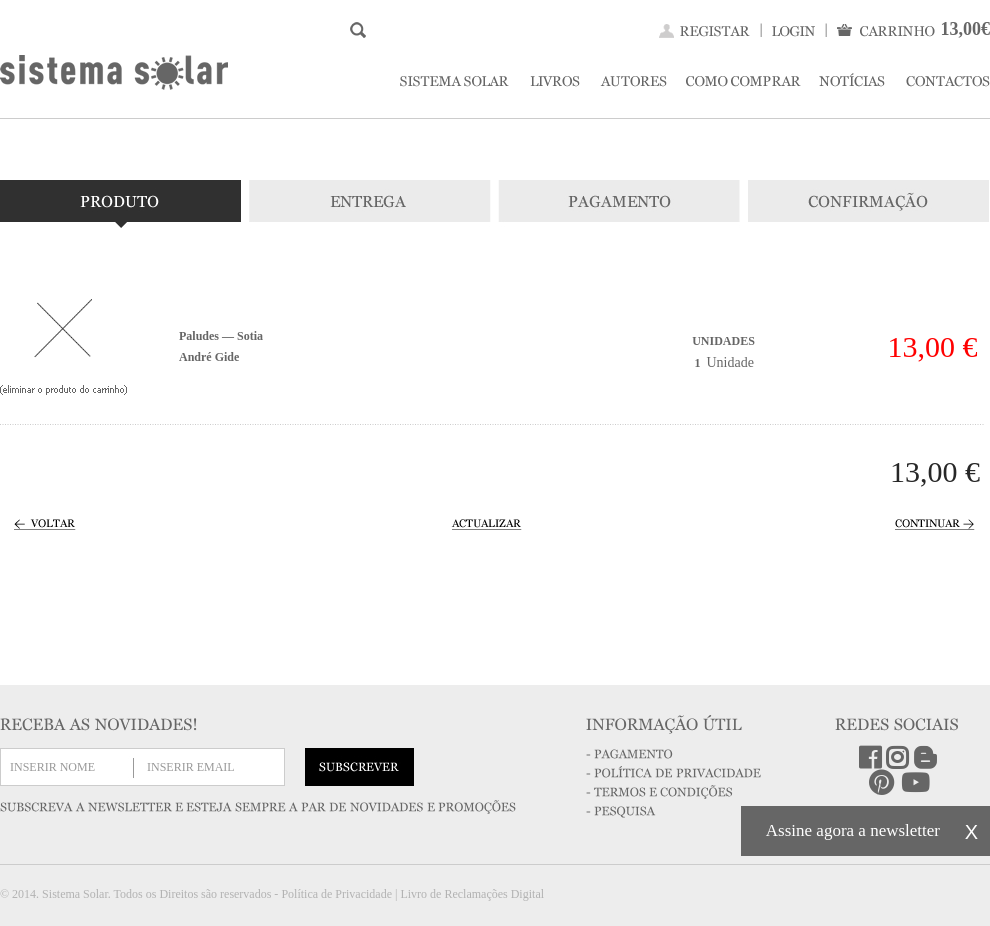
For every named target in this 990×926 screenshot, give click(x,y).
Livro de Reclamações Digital (472, 894)
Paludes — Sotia (221, 336)
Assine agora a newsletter (853, 830)
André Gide (209, 357)
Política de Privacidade (336, 894)
